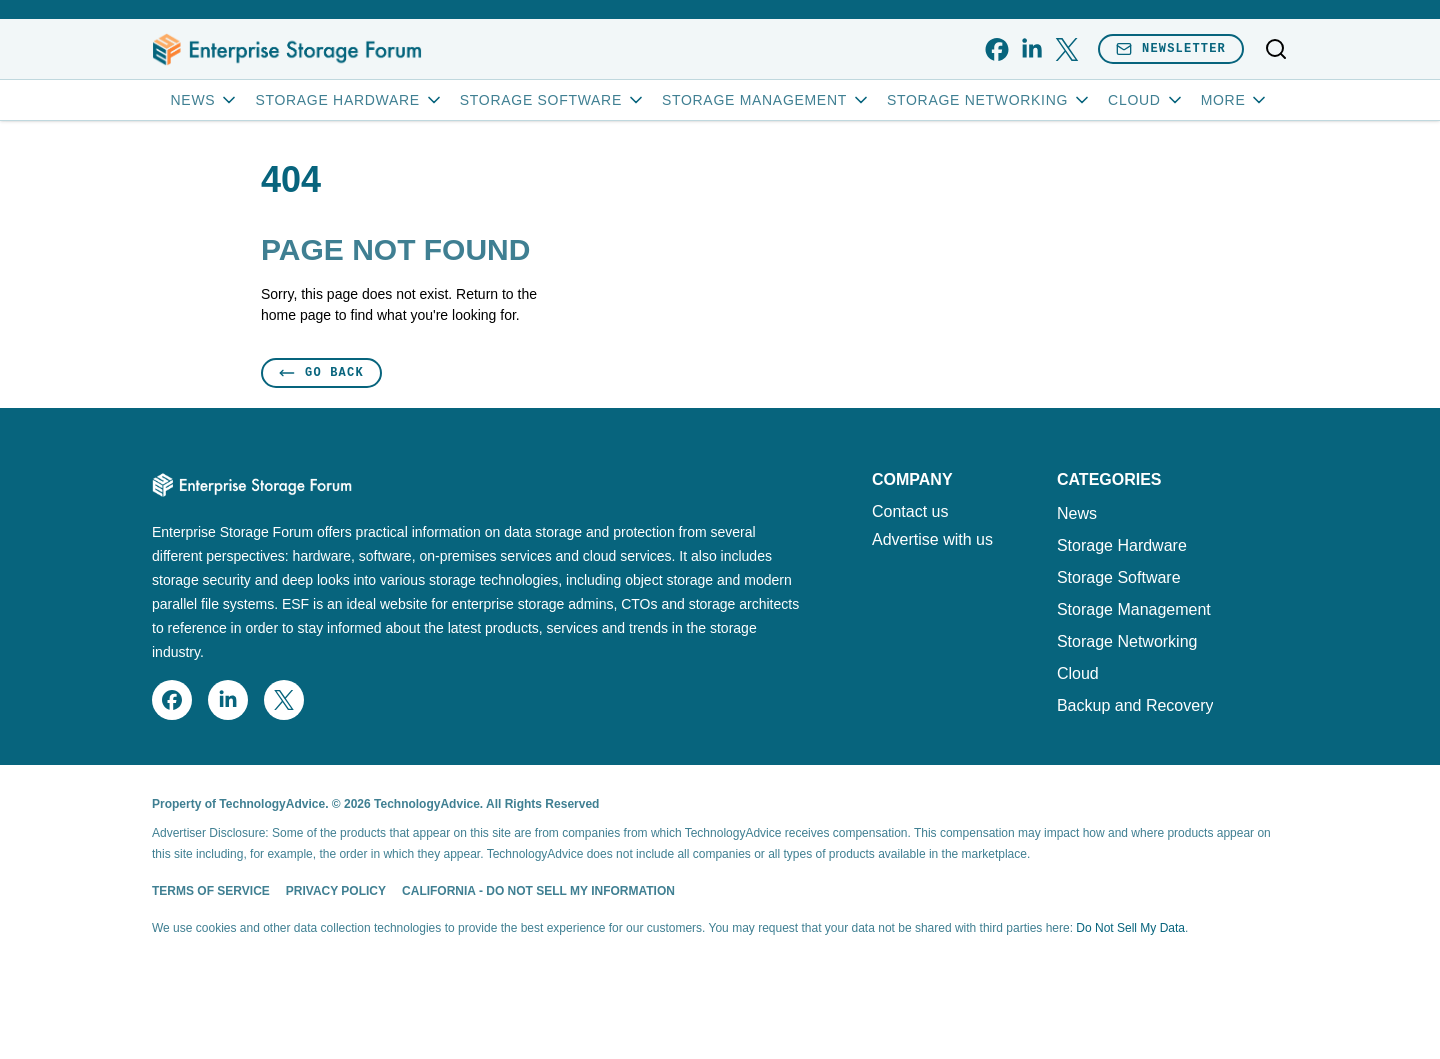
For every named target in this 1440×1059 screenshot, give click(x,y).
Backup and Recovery (1135, 705)
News (205, 100)
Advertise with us (932, 540)
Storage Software (553, 100)
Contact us (910, 512)
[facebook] (996, 49)
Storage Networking (989, 100)
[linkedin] (1031, 49)
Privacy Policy (336, 891)
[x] (1066, 49)
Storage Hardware (349, 100)
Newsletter (1171, 48)
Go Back (321, 372)
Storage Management (766, 100)
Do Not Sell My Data (1130, 928)
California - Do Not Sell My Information (538, 891)
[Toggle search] (1276, 49)
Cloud (1146, 100)
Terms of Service (211, 891)
